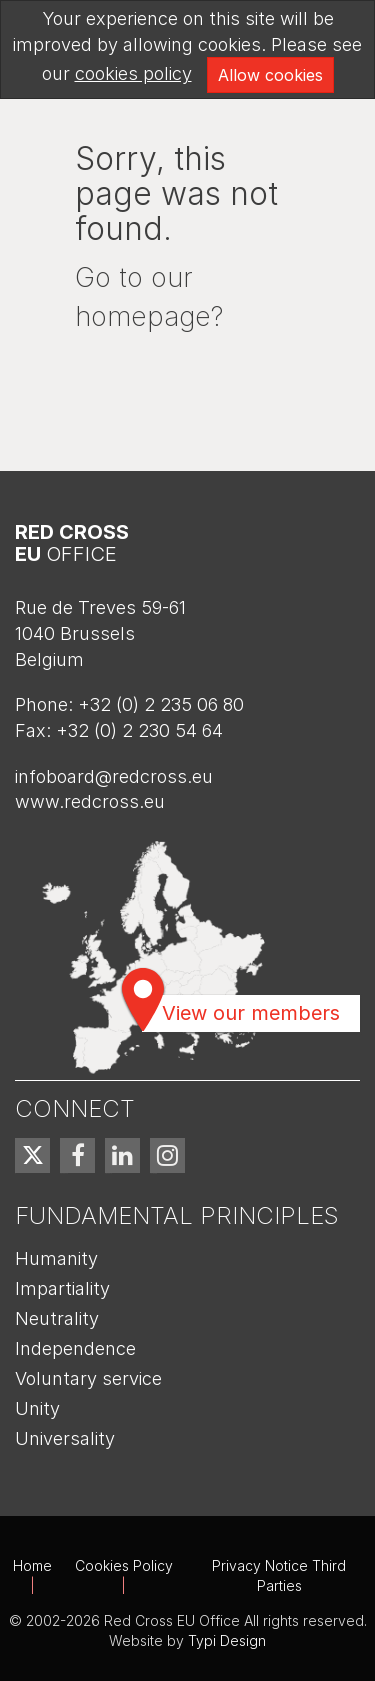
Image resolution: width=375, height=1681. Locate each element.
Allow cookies (270, 75)
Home (32, 1565)
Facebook (77, 1155)
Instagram (167, 1155)
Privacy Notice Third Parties (279, 1575)
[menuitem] (32, 1155)
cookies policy (133, 73)
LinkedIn (122, 1155)
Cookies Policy (124, 1565)
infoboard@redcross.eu (114, 776)
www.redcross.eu (90, 801)
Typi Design (227, 1640)
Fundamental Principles (177, 1215)
